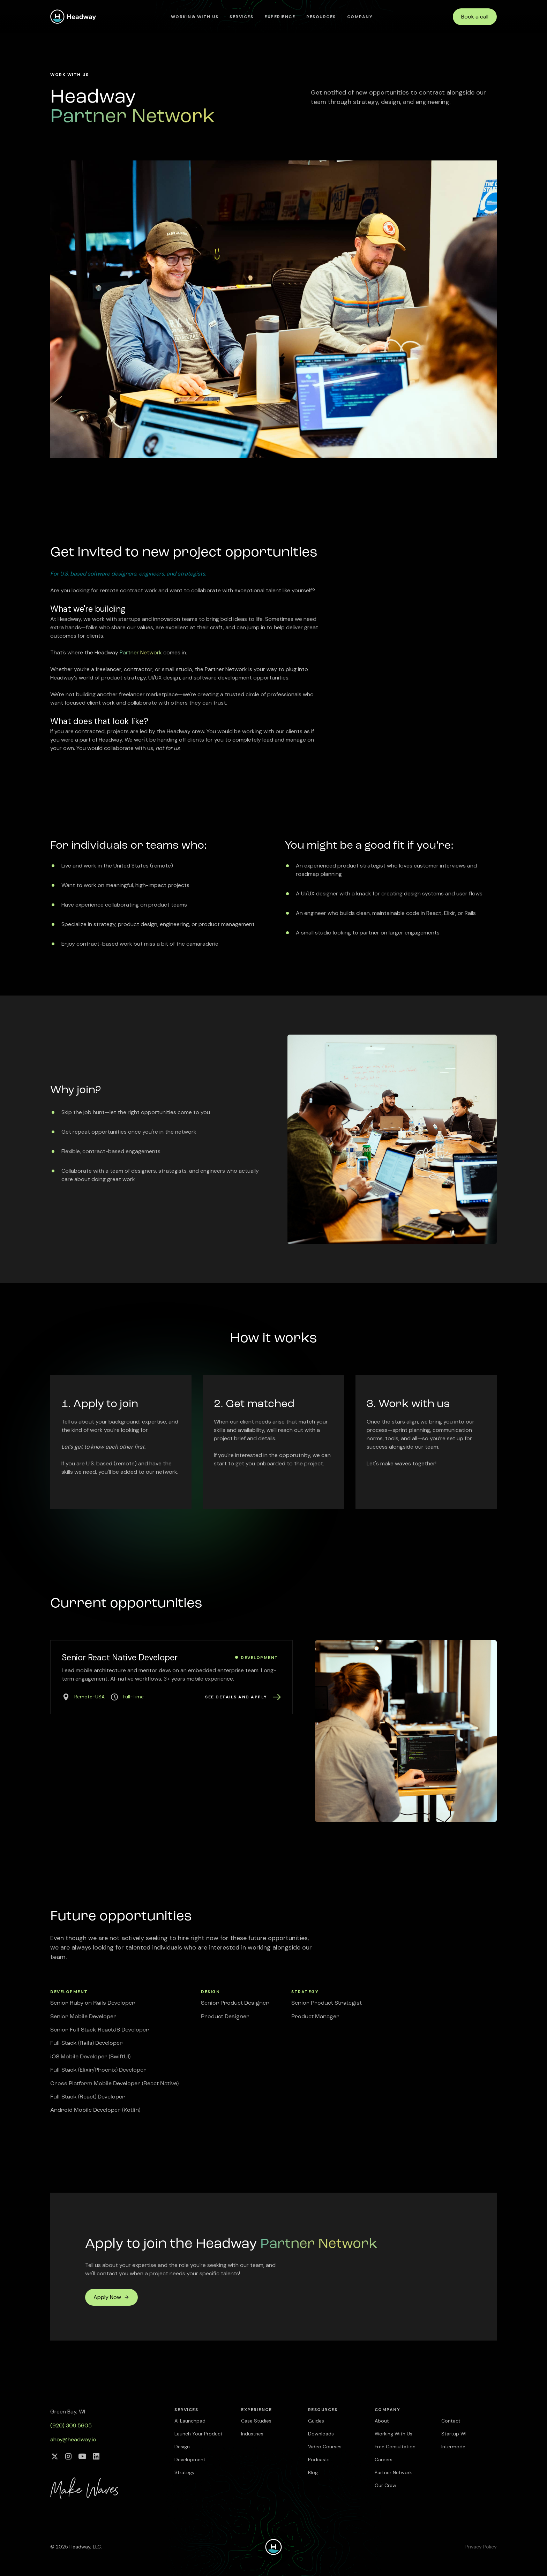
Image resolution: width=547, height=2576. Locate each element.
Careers (383, 2459)
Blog (313, 2472)
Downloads (321, 2434)
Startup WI (453, 2434)
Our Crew (385, 2485)
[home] (73, 16)
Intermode (453, 2446)
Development (189, 2459)
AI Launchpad (189, 2421)
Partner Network (393, 2472)
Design (182, 2446)
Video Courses (325, 2446)
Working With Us (195, 17)
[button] (241, 17)
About (382, 2421)
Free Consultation (395, 2446)
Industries (252, 2434)
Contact (450, 2421)
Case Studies (256, 2421)
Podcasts (319, 2459)
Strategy (184, 2472)
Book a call (474, 16)
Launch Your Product (198, 2434)
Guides (316, 2421)
